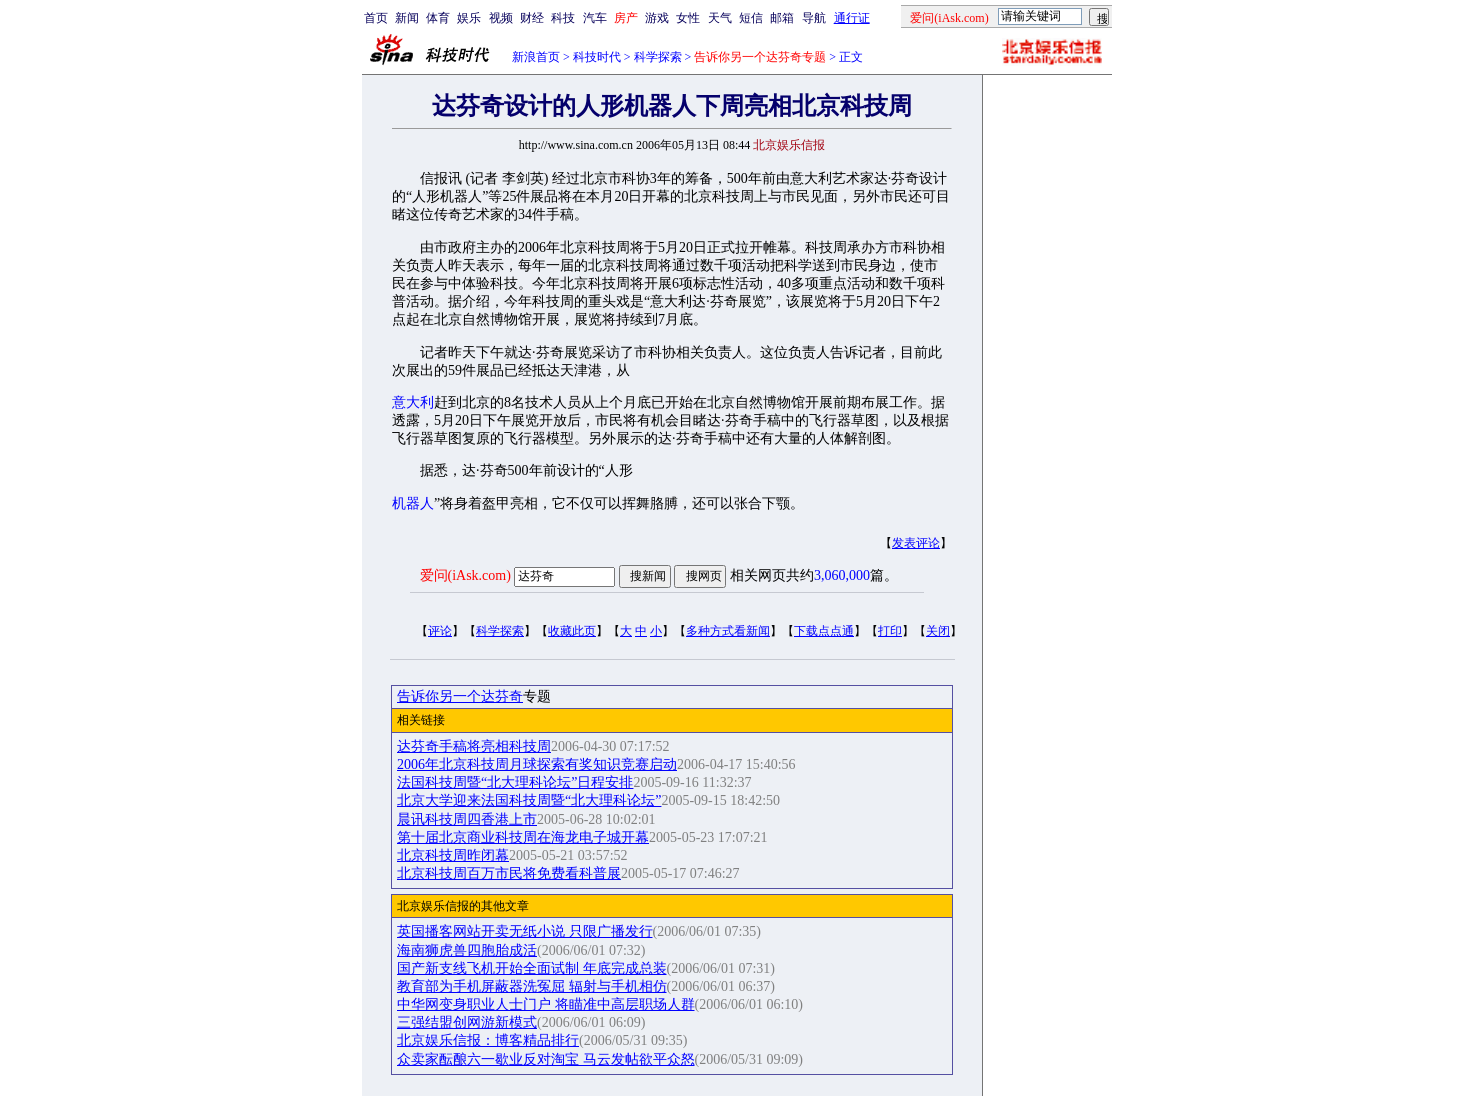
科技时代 (597, 57)
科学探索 (658, 57)
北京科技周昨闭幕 (453, 855)
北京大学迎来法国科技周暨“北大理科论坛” (529, 800)
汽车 (595, 18)
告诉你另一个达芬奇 (460, 696)
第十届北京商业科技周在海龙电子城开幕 (523, 837)
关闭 (938, 631)
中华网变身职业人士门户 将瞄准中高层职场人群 (546, 1004)
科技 (563, 18)
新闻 (407, 18)
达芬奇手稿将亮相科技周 (474, 746)
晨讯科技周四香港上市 (467, 819)
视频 (501, 18)
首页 (376, 18)
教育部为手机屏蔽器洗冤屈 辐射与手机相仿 (532, 986)
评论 (440, 631)
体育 (438, 18)
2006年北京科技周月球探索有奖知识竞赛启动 (537, 764)
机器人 (413, 503)
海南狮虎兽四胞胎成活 (467, 950)
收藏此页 (572, 631)
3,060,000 (842, 575)
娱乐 (469, 18)
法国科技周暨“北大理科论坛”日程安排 (515, 782)
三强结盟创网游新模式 (467, 1022)
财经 (532, 18)
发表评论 (916, 543)
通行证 (852, 18)
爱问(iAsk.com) (465, 575)
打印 (890, 631)
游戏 (657, 18)
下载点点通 (824, 631)
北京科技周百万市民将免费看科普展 (509, 873)
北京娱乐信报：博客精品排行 (488, 1040)
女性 (688, 18)
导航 (814, 18)
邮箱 (782, 18)
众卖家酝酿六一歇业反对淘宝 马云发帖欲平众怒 (546, 1059)
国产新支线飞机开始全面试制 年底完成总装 (532, 968)
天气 (720, 18)
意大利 (413, 402)
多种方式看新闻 (728, 631)
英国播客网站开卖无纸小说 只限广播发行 (525, 931)
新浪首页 (536, 57)
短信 (751, 18)
